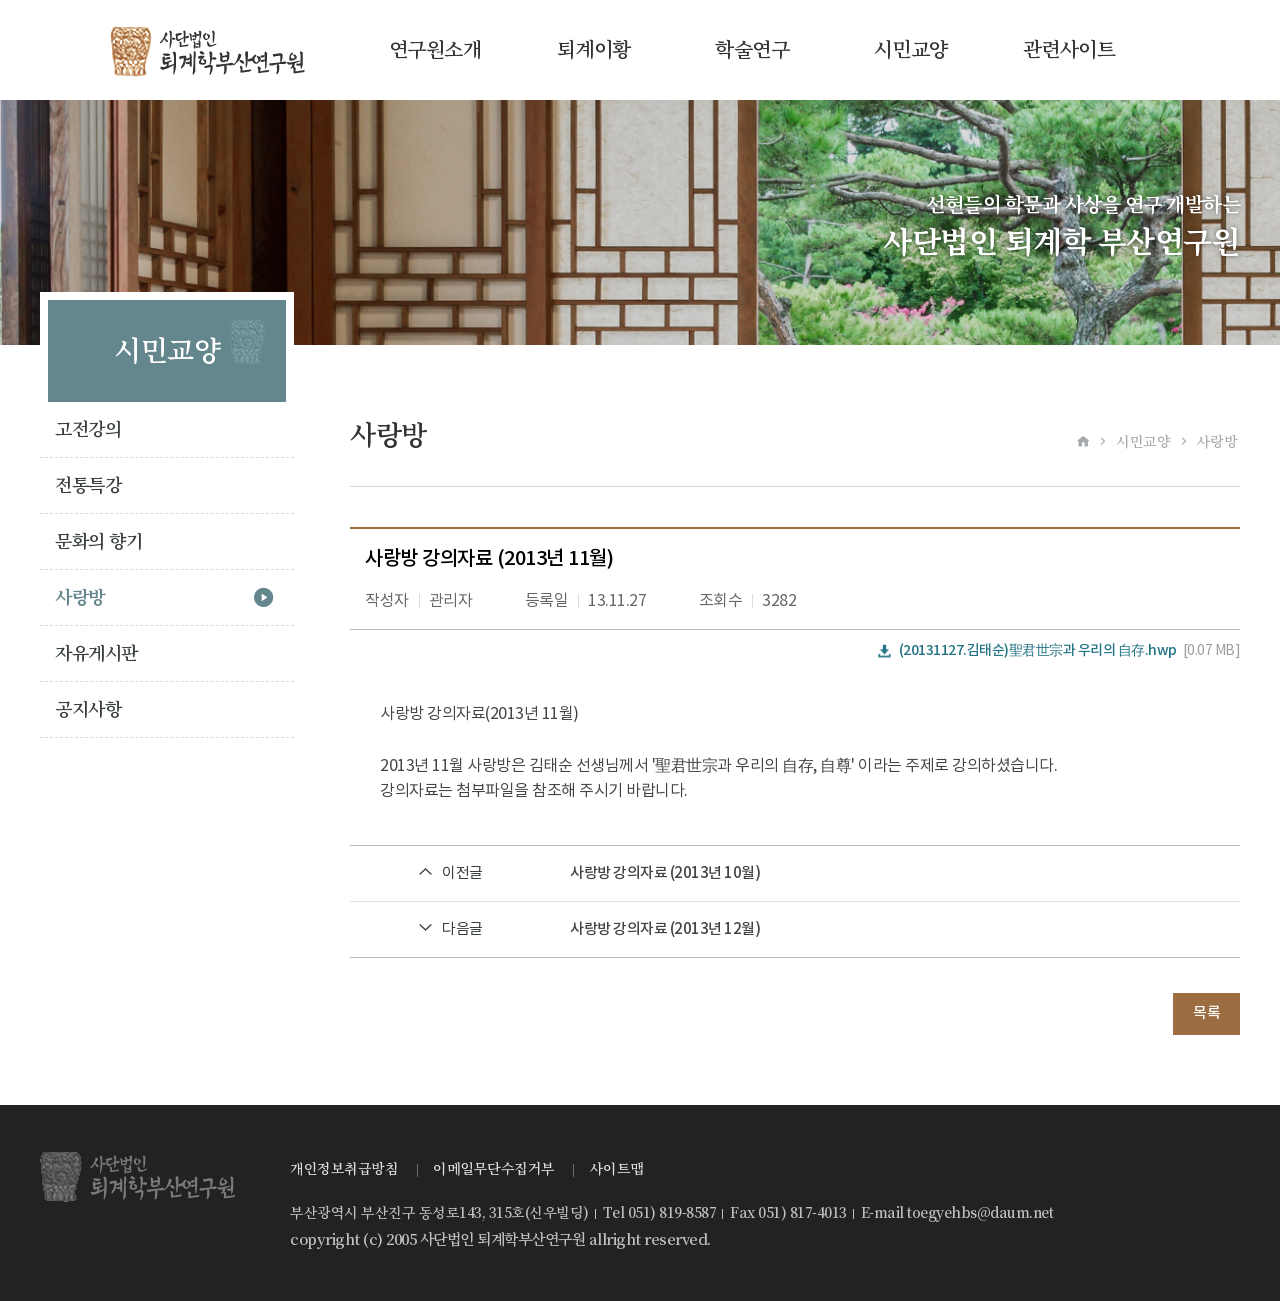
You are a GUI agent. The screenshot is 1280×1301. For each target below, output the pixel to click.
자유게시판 (96, 653)
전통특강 (88, 485)
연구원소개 (435, 50)
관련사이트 (1069, 50)
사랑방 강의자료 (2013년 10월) (665, 873)
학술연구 (752, 50)
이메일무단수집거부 (494, 1169)
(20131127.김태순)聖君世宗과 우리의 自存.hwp (1038, 650)
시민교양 (911, 50)
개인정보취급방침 (344, 1169)
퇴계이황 (594, 50)
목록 (1206, 1013)
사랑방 (80, 597)
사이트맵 (617, 1169)
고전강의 (88, 429)
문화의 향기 (98, 541)
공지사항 (88, 709)
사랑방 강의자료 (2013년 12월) (665, 929)
